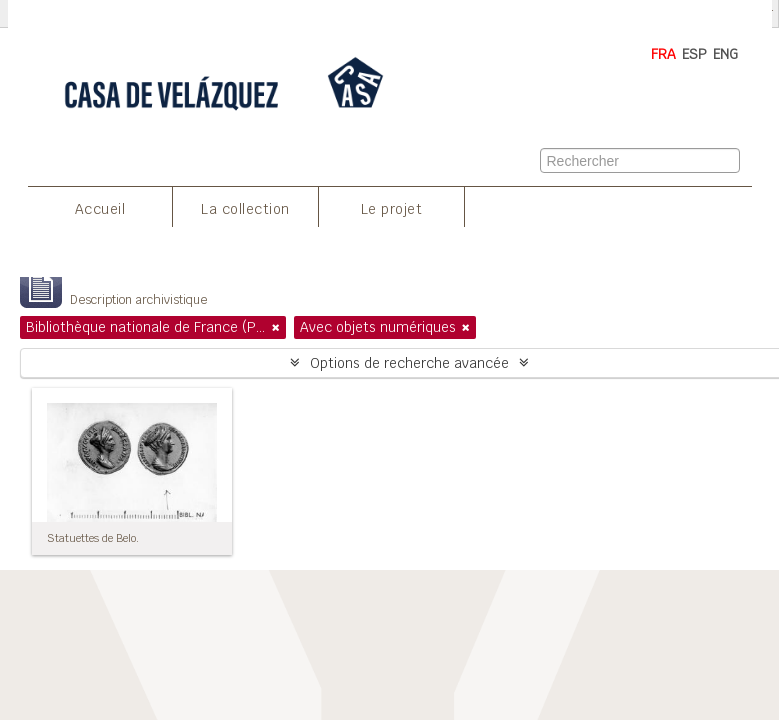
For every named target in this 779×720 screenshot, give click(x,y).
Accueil (100, 209)
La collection (245, 209)
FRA (663, 54)
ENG (725, 54)
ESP (694, 54)
